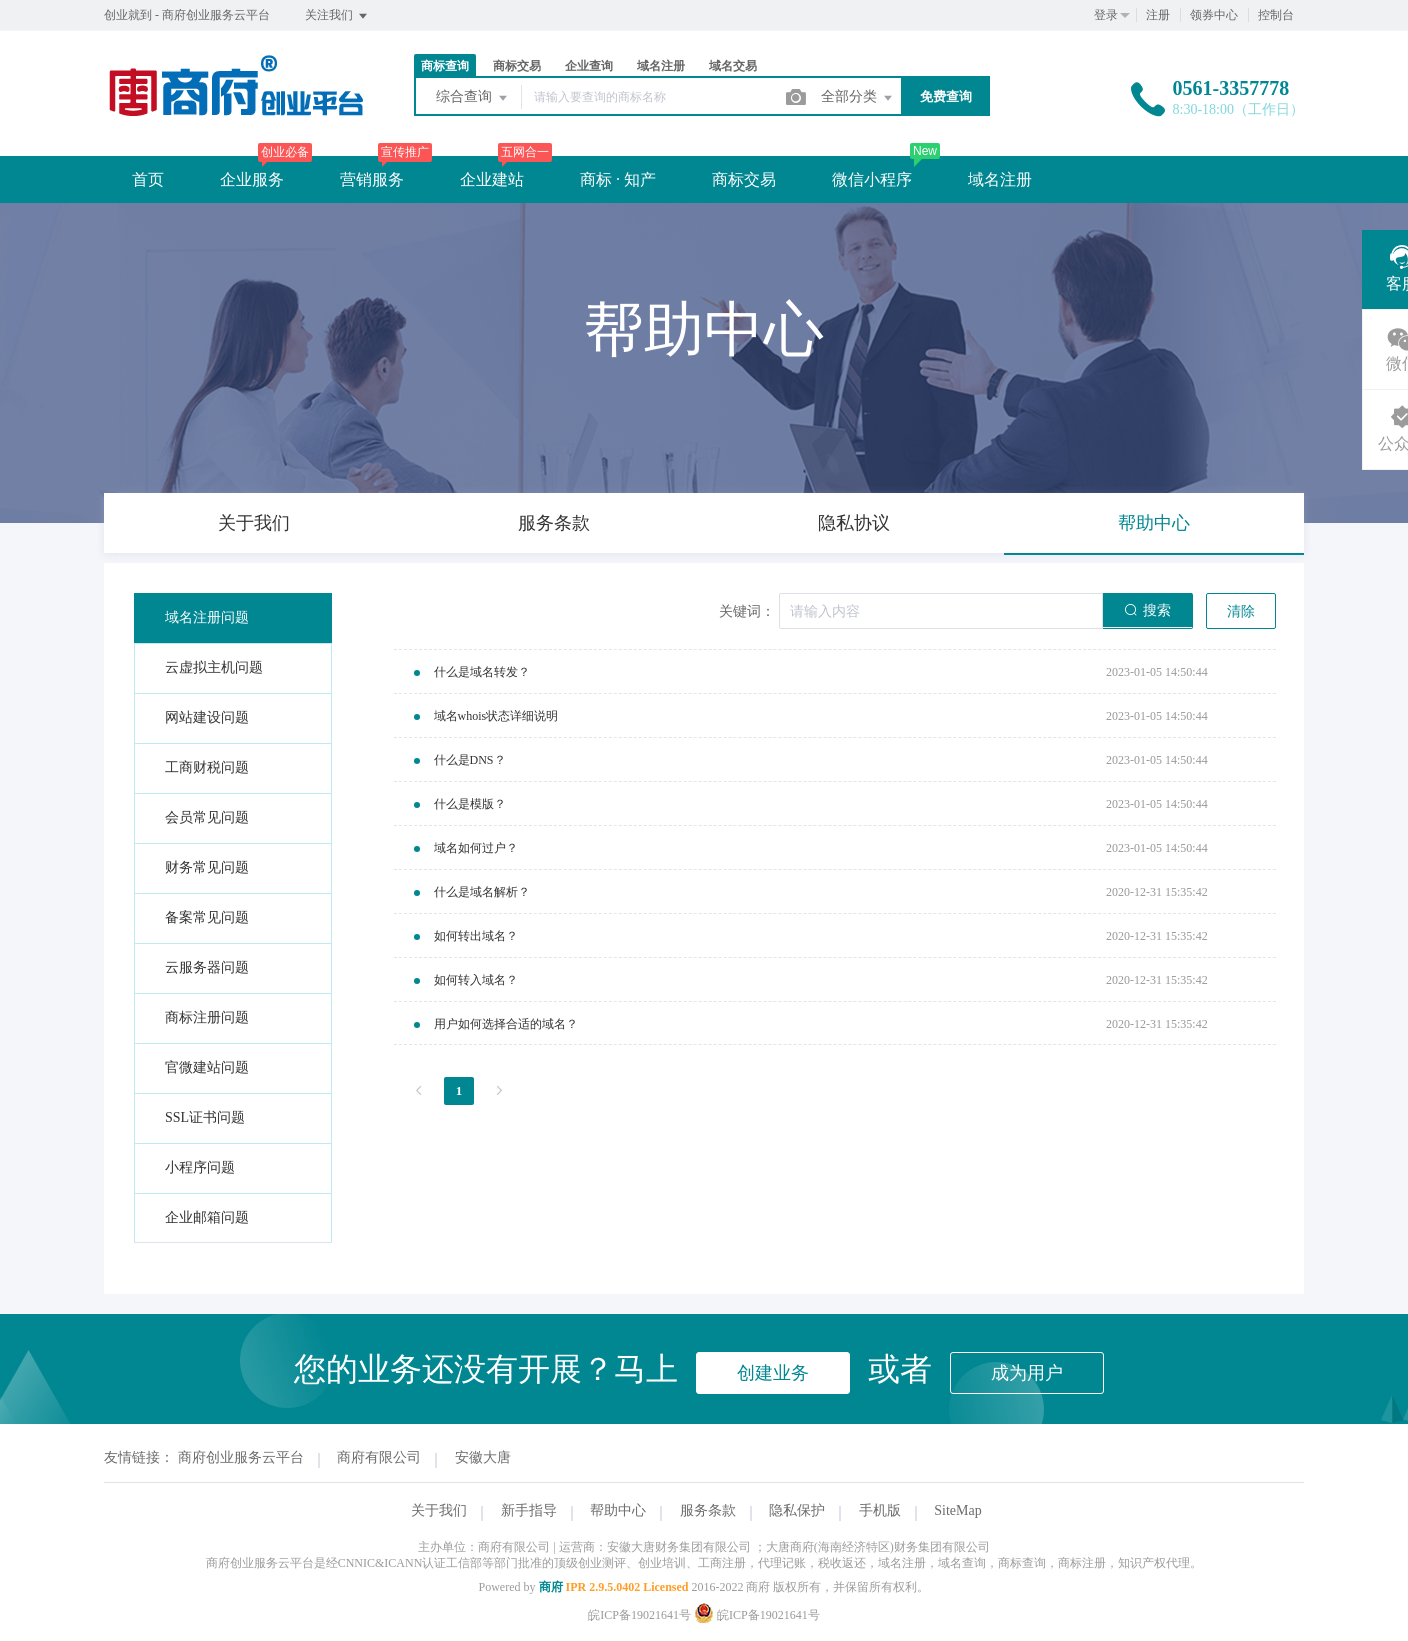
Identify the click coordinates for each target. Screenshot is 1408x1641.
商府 (551, 1587)
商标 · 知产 (618, 179)
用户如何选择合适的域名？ (506, 1024)
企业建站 (492, 179)
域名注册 (661, 66)
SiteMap (957, 1510)
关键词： (747, 611)
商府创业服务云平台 (241, 1457)
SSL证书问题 (205, 1117)
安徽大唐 (483, 1457)
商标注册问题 (207, 1017)
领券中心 (1214, 15)
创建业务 (773, 1373)
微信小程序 (872, 179)
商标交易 (517, 66)
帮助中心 (618, 1510)
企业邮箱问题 (207, 1217)
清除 (1241, 611)
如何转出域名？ (476, 936)
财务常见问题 (207, 867)
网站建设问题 (207, 717)
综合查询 (473, 98)
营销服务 (372, 179)
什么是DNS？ (470, 760)
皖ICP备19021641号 (639, 1615)
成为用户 (1027, 1373)
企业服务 (252, 179)
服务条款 (708, 1510)
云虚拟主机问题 (214, 667)
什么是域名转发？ (482, 672)
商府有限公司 (379, 1457)
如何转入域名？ (476, 980)
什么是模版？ (470, 804)
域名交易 (733, 66)
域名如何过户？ (476, 848)
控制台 (1276, 15)
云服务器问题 (207, 967)
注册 (1158, 15)
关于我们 (439, 1510)
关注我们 (337, 16)
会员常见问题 (207, 817)
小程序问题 (200, 1167)
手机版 (880, 1510)
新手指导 (529, 1510)
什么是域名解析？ (482, 892)
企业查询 (589, 66)
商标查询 (445, 66)
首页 (148, 179)
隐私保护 (797, 1510)
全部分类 (858, 98)
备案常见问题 (207, 917)
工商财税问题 (207, 767)
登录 (1106, 15)
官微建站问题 (207, 1067)
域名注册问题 (207, 617)
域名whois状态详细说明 (496, 716)
